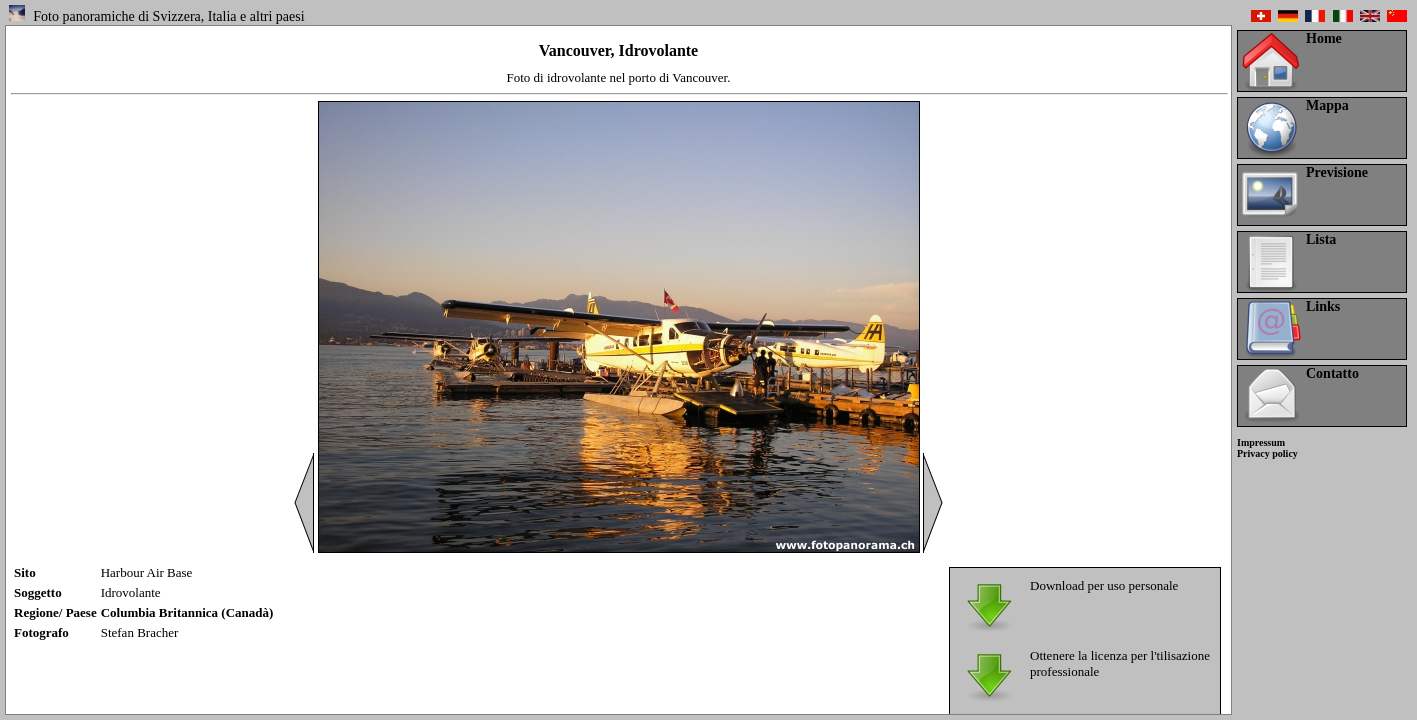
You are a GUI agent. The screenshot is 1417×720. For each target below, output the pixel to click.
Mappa (1327, 105)
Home (1324, 38)
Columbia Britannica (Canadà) (187, 612)
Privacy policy (1267, 453)
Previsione (1337, 172)
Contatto (1332, 373)
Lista (1321, 239)
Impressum (1261, 442)
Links (1323, 306)
